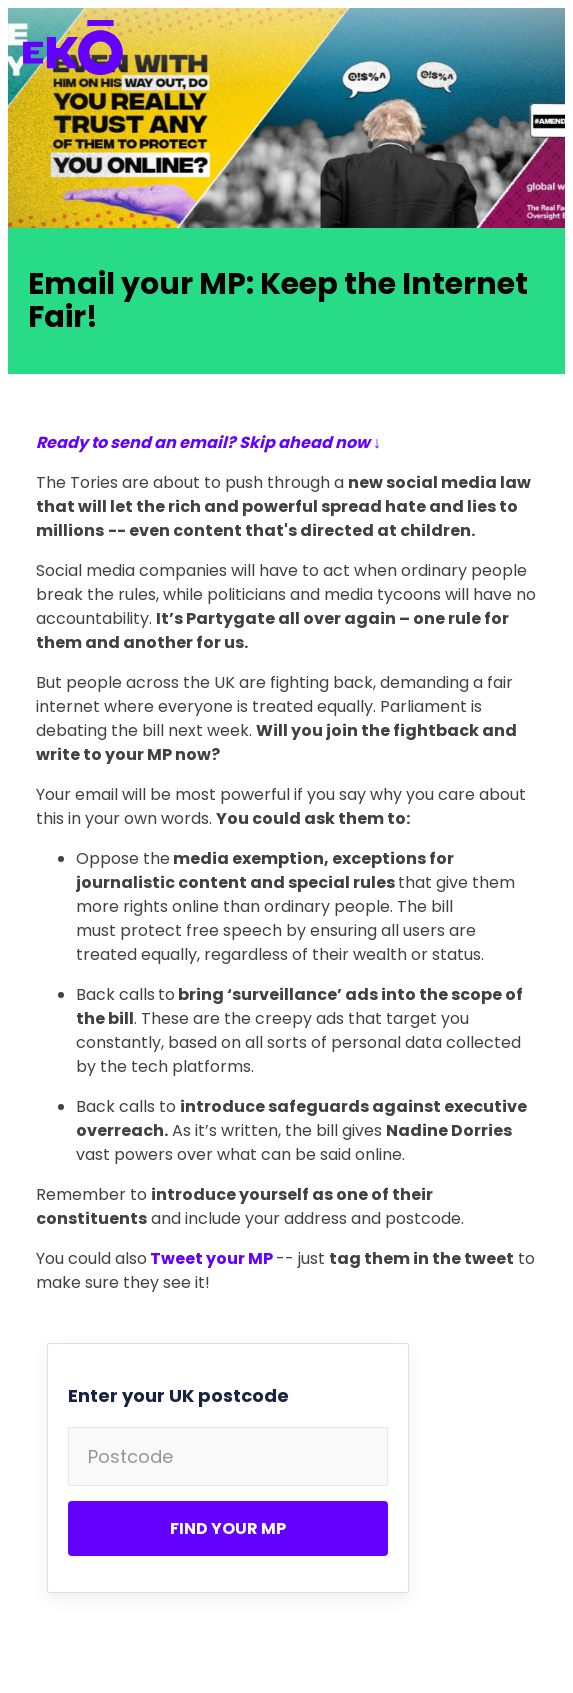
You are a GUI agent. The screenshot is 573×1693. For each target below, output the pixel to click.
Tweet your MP (211, 1258)
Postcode (130, 1456)
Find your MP (228, 1528)
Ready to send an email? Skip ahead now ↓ (208, 442)
